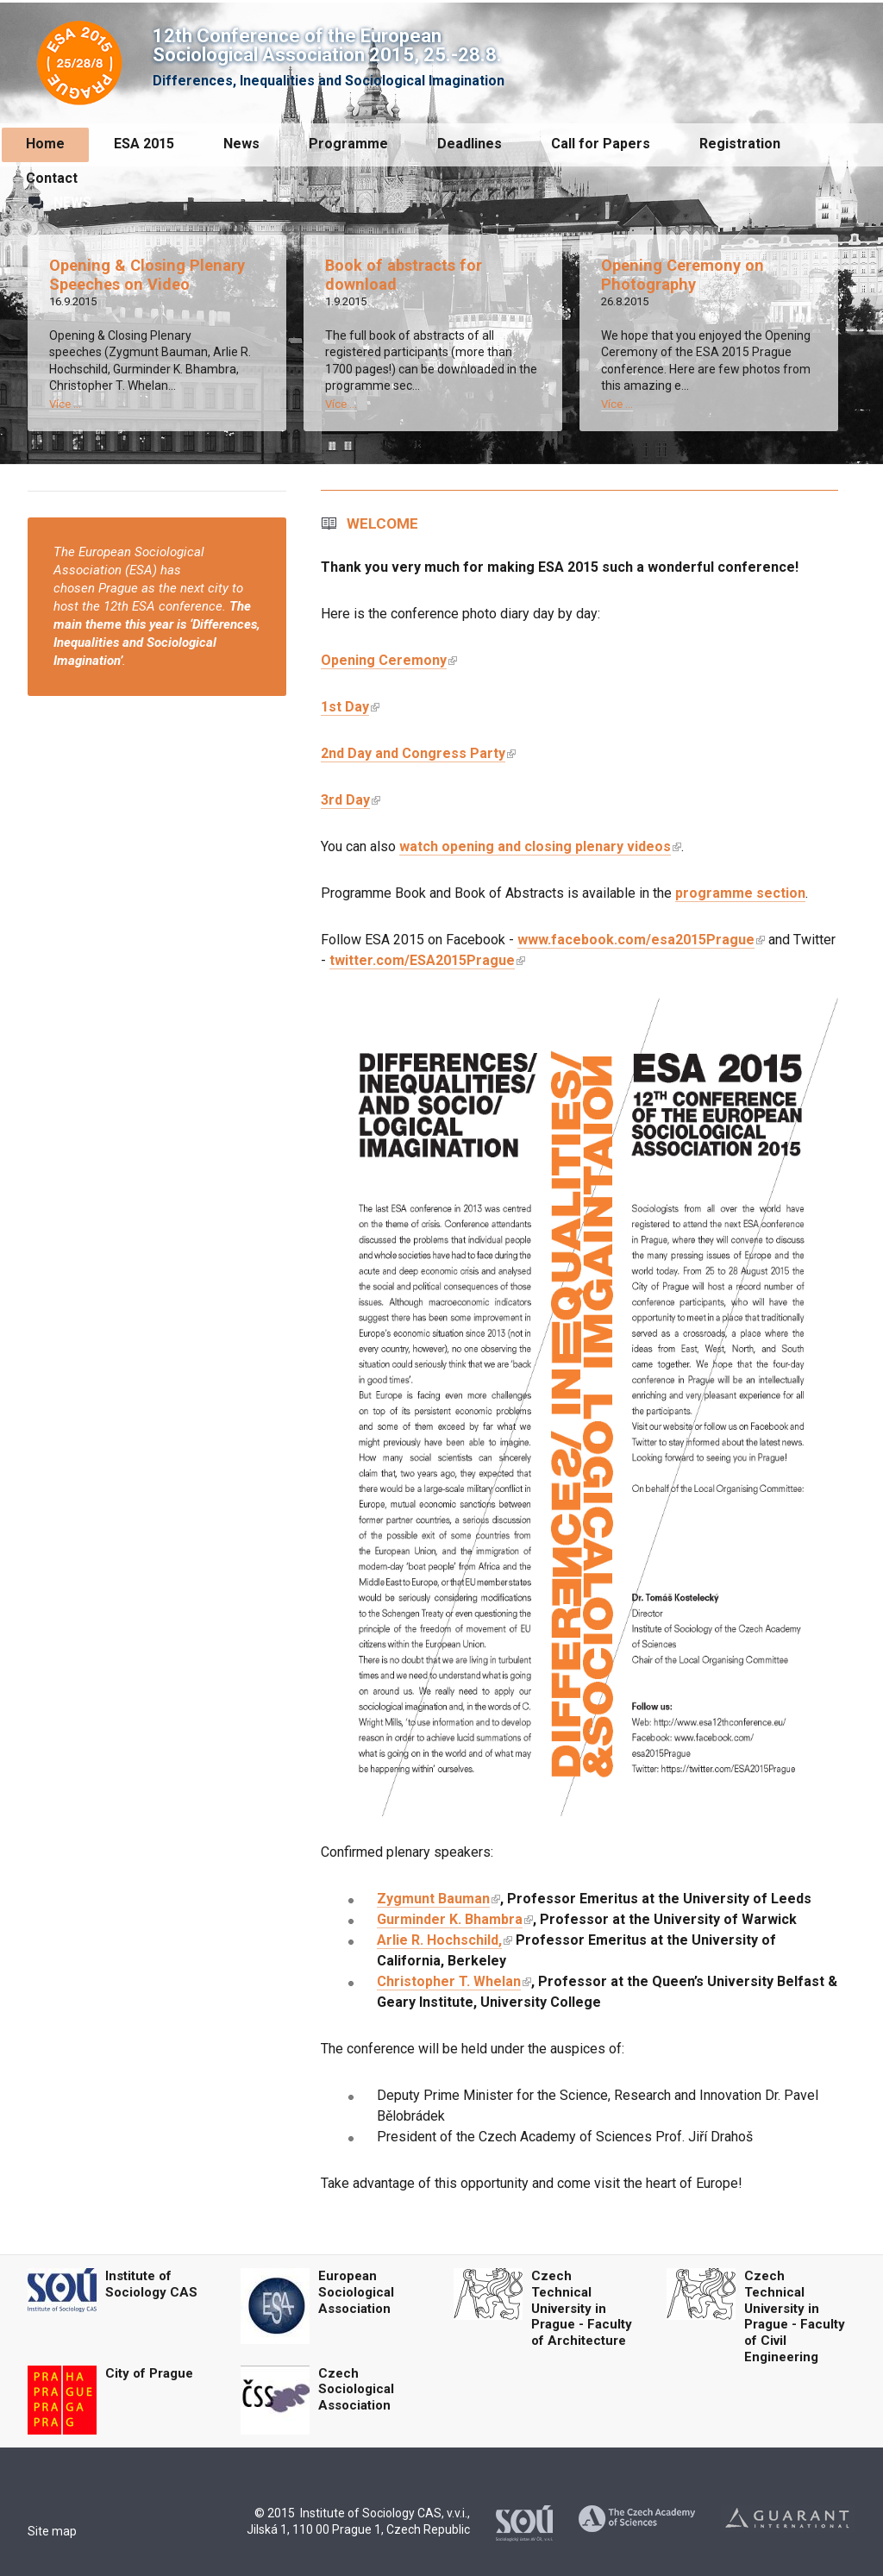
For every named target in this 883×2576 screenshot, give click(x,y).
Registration (739, 143)
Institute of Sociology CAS (151, 2284)
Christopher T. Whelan (449, 1981)
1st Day (345, 707)
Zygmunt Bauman (433, 1898)
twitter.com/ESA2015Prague (422, 960)
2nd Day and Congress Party (413, 753)
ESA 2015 (144, 143)
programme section (740, 893)
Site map (52, 2531)
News (241, 143)
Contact (52, 178)
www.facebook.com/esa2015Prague (636, 939)
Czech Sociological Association (356, 2390)
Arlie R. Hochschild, (439, 1940)
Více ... (65, 404)
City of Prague (149, 2373)
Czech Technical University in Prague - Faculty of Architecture (581, 2308)
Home (45, 143)
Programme (348, 143)
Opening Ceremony (384, 660)
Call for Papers (600, 143)
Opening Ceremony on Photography (682, 274)
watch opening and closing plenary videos (535, 846)
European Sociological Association (356, 2292)
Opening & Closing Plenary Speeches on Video (147, 274)
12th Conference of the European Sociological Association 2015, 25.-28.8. (327, 45)
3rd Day (345, 800)
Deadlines (469, 143)
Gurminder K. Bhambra (450, 1919)
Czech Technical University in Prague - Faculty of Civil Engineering (794, 2316)
